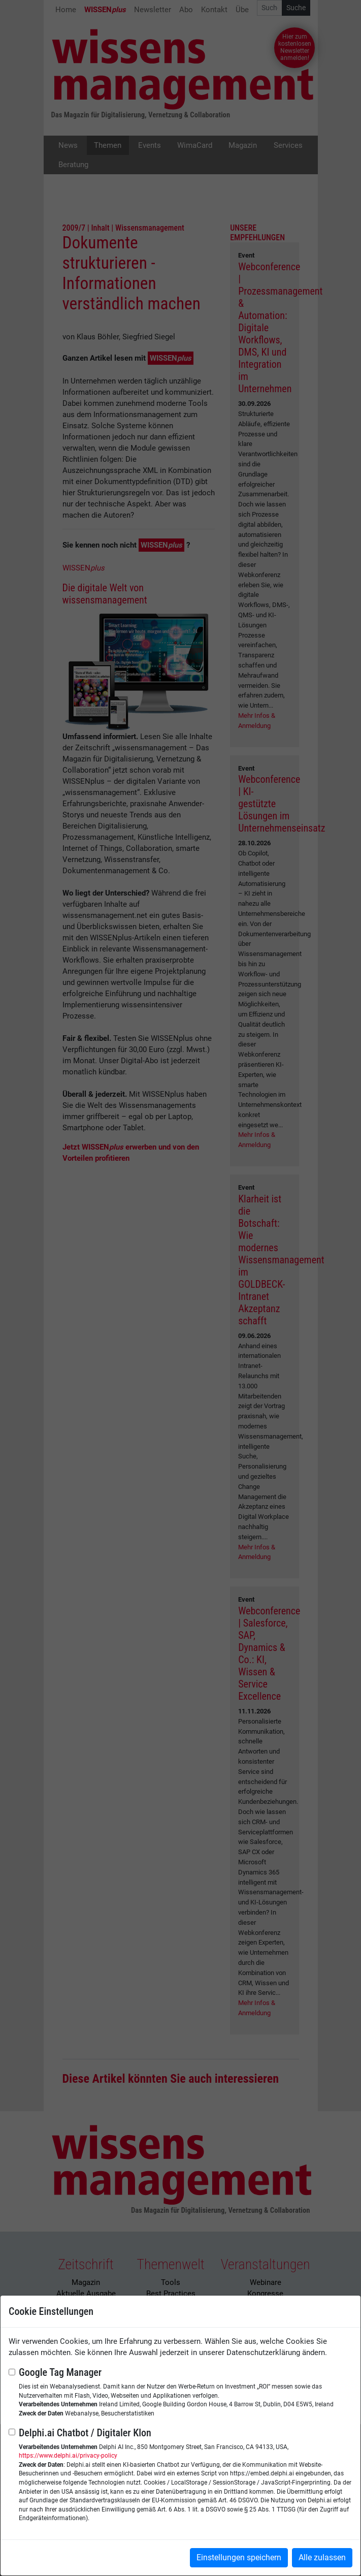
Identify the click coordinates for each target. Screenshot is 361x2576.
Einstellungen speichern (238, 2557)
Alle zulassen (322, 2557)
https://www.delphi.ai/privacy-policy (68, 2455)
